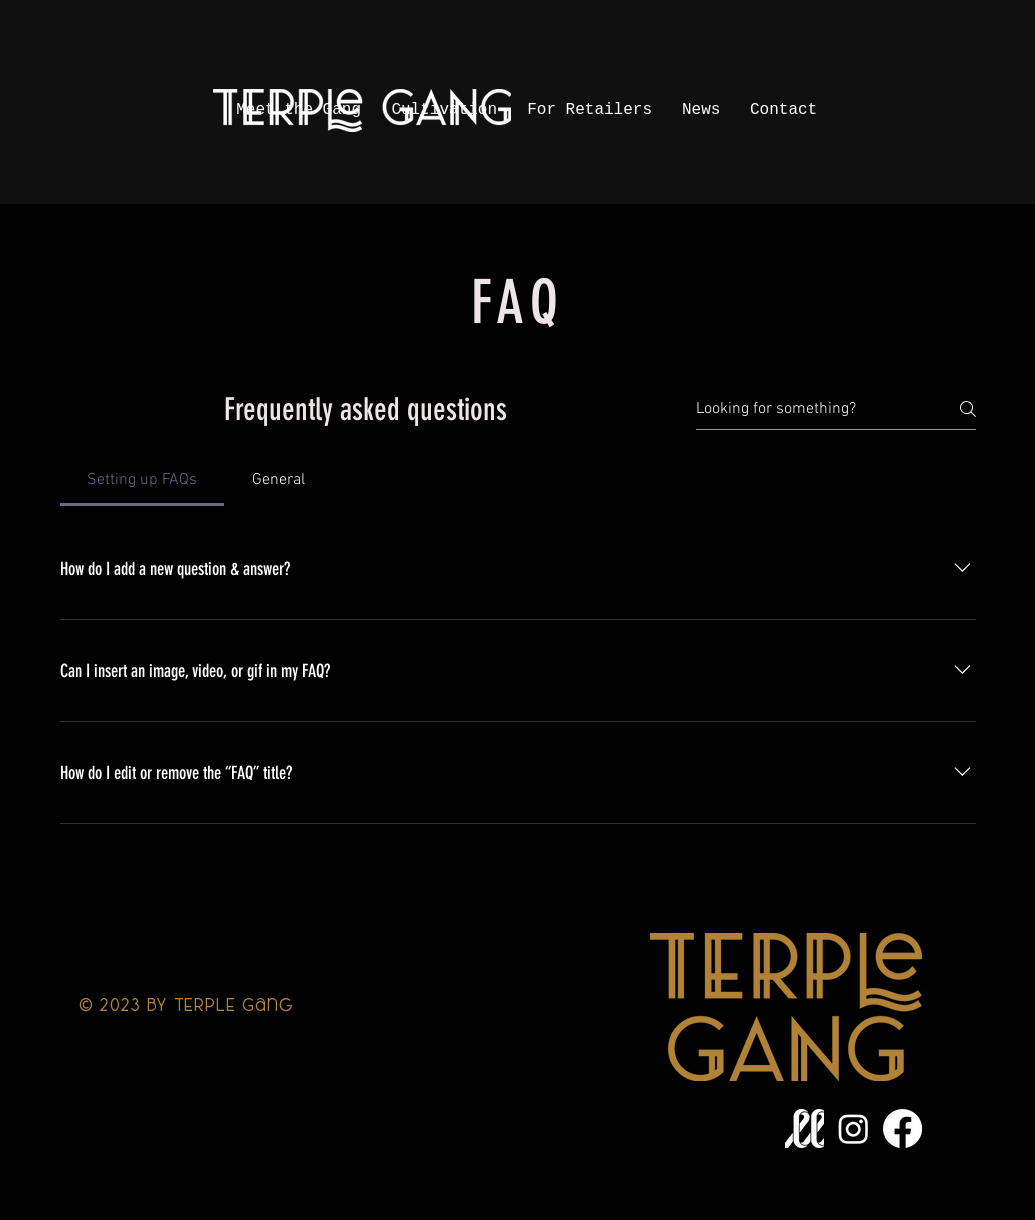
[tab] (142, 480)
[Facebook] (902, 1128)
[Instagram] (853, 1128)
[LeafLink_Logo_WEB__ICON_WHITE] (804, 1128)
